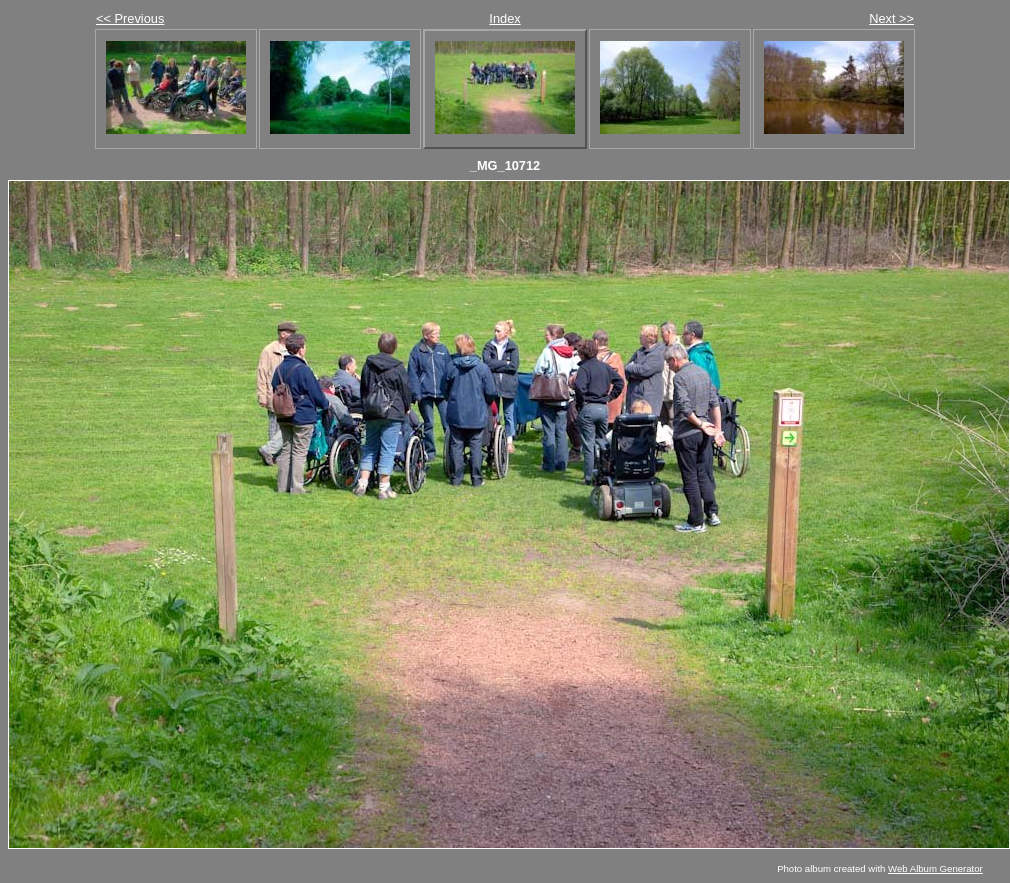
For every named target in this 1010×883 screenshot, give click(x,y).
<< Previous (130, 18)
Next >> (891, 18)
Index (504, 18)
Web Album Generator (935, 868)
